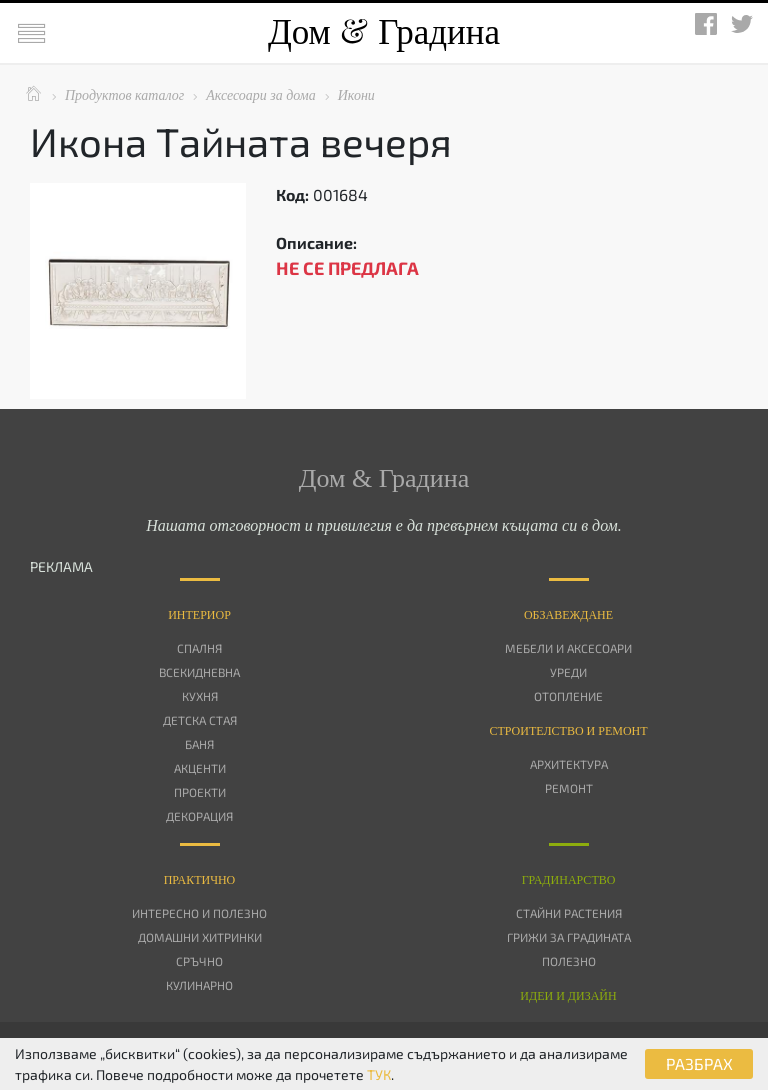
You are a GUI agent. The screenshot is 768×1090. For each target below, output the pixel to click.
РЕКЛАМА (61, 566)
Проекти (200, 792)
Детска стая (200, 720)
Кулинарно (199, 985)
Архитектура (569, 764)
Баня (199, 744)
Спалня (199, 648)
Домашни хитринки (200, 937)
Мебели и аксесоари (568, 648)
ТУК (379, 1074)
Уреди (568, 672)
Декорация (199, 816)
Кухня (200, 696)
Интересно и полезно (199, 913)
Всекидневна (199, 672)
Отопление (568, 696)
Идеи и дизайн (568, 996)
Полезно (569, 961)
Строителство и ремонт (568, 731)
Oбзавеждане (568, 615)
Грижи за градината (569, 937)
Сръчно (199, 961)
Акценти (200, 768)
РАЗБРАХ (699, 1063)
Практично (200, 880)
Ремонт (569, 788)
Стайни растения (569, 913)
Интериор (199, 615)
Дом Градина (384, 32)
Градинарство (569, 880)
